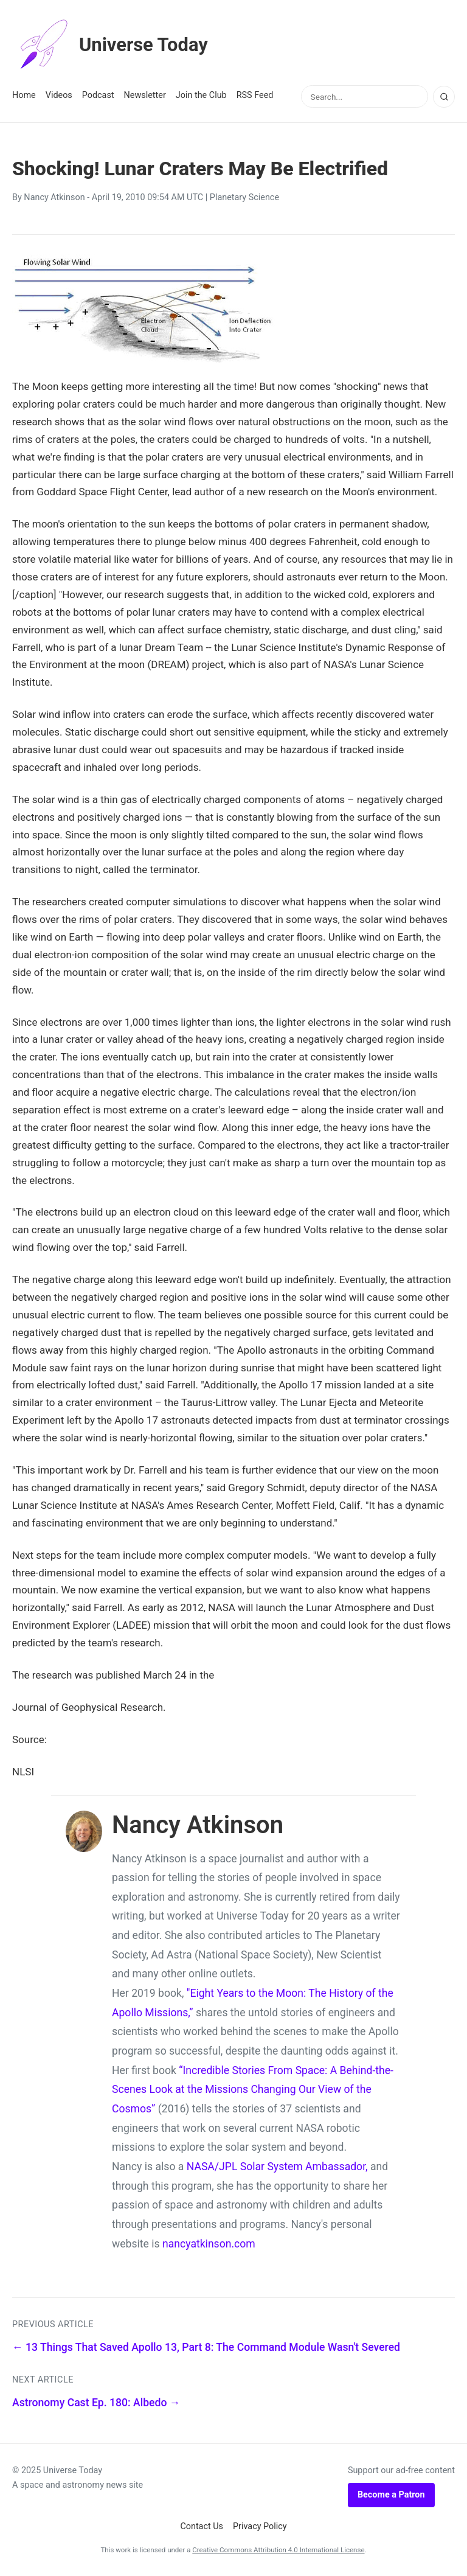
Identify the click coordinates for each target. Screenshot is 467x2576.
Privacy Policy (260, 2526)
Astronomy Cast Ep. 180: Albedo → (96, 2403)
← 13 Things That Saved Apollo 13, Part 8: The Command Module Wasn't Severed (206, 2347)
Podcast (98, 95)
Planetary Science (244, 197)
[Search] (444, 97)
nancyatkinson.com (208, 2244)
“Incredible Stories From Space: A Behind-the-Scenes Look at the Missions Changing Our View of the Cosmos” (252, 2089)
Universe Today (112, 45)
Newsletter (145, 95)
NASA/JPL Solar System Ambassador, (277, 2166)
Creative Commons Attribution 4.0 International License (278, 2550)
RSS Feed (255, 95)
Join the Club (201, 95)
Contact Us (201, 2526)
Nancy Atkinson (54, 197)
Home (24, 95)
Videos (59, 95)
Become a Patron (391, 2495)
